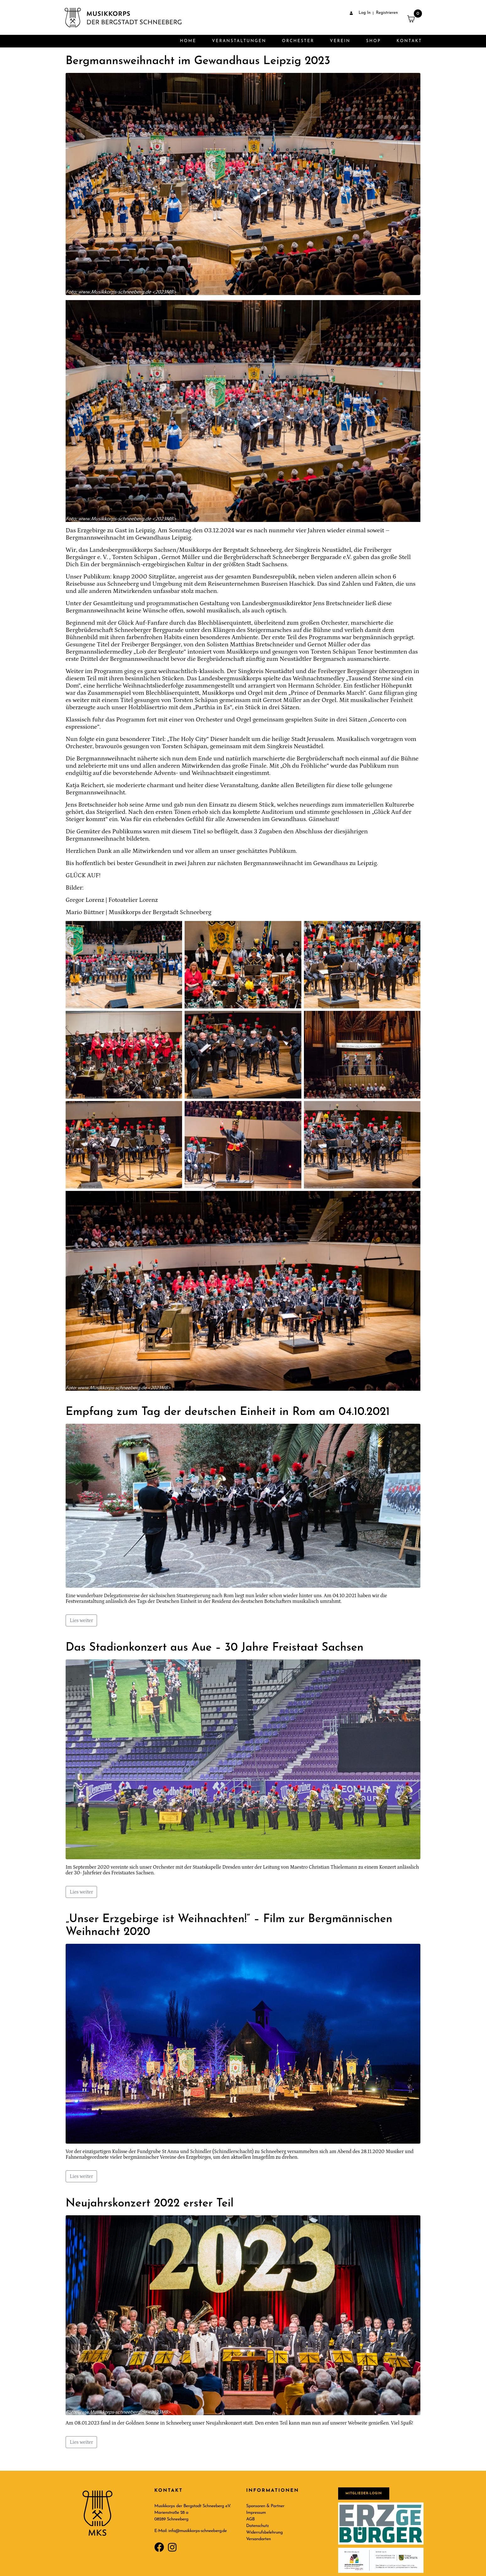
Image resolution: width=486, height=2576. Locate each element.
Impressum (256, 2512)
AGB (250, 2519)
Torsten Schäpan (134, 557)
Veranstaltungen (239, 41)
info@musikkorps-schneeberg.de (197, 2531)
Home (188, 41)
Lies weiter (81, 1620)
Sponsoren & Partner (265, 2506)
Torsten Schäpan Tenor (341, 651)
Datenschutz (257, 2526)
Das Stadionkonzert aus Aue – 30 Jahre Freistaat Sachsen (215, 1647)
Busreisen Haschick (287, 583)
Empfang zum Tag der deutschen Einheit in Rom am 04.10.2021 (228, 1412)
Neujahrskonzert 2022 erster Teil (150, 2203)
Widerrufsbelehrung (264, 2532)
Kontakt (409, 41)
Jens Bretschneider (338, 603)
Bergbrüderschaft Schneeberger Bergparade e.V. (288, 557)
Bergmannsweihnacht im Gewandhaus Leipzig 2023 (198, 61)
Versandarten (258, 2539)
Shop (373, 41)
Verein (340, 41)
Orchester (298, 41)
